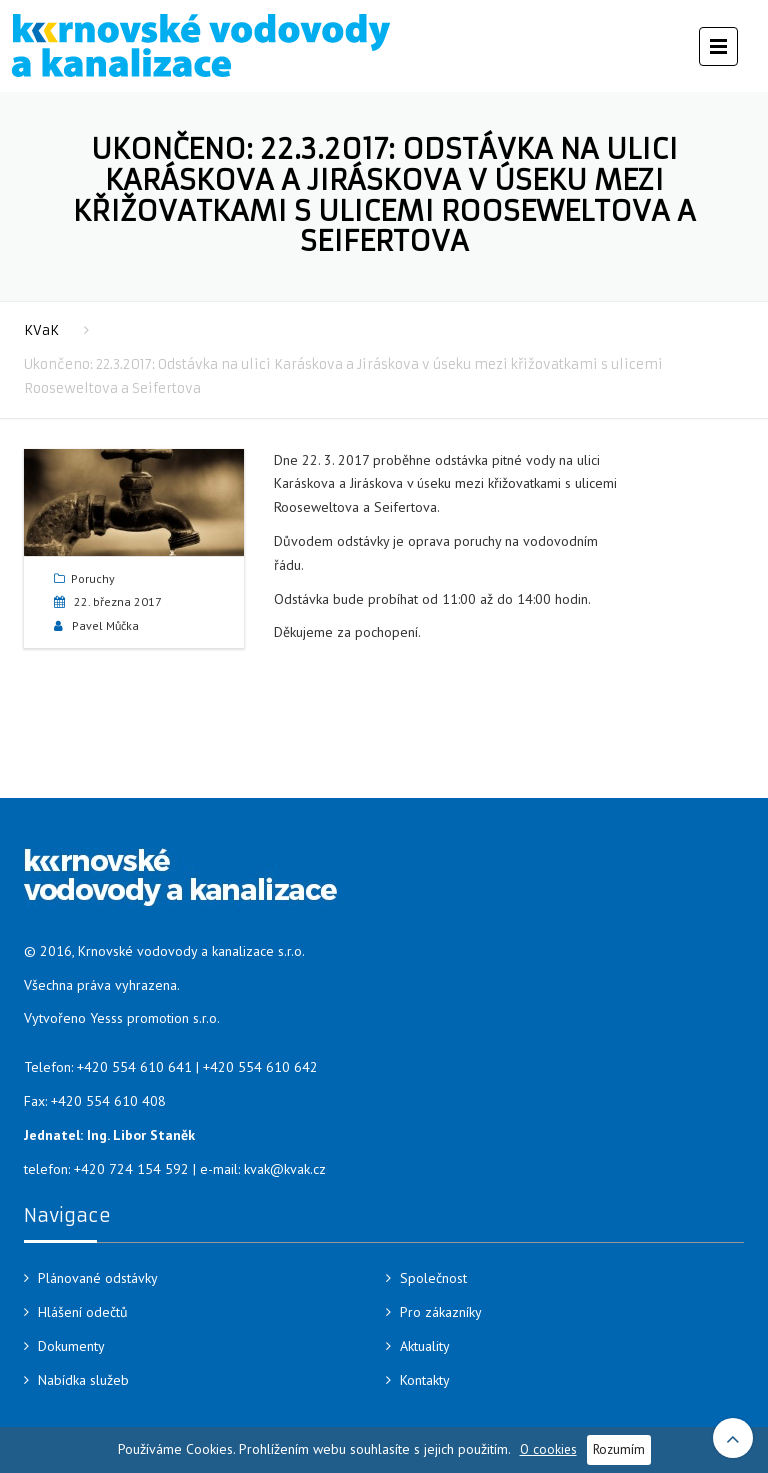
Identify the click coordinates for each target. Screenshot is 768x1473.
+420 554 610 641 (134, 1067)
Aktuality (425, 1346)
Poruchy (93, 578)
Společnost (433, 1278)
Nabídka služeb (83, 1380)
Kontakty (425, 1380)
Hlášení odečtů (83, 1312)
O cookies (548, 1449)
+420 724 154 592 (131, 1169)
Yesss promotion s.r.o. (155, 1018)
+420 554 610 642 (260, 1067)
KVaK (41, 330)
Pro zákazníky (441, 1312)
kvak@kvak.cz (285, 1169)
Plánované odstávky (98, 1278)
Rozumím (619, 1449)
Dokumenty (71, 1346)
